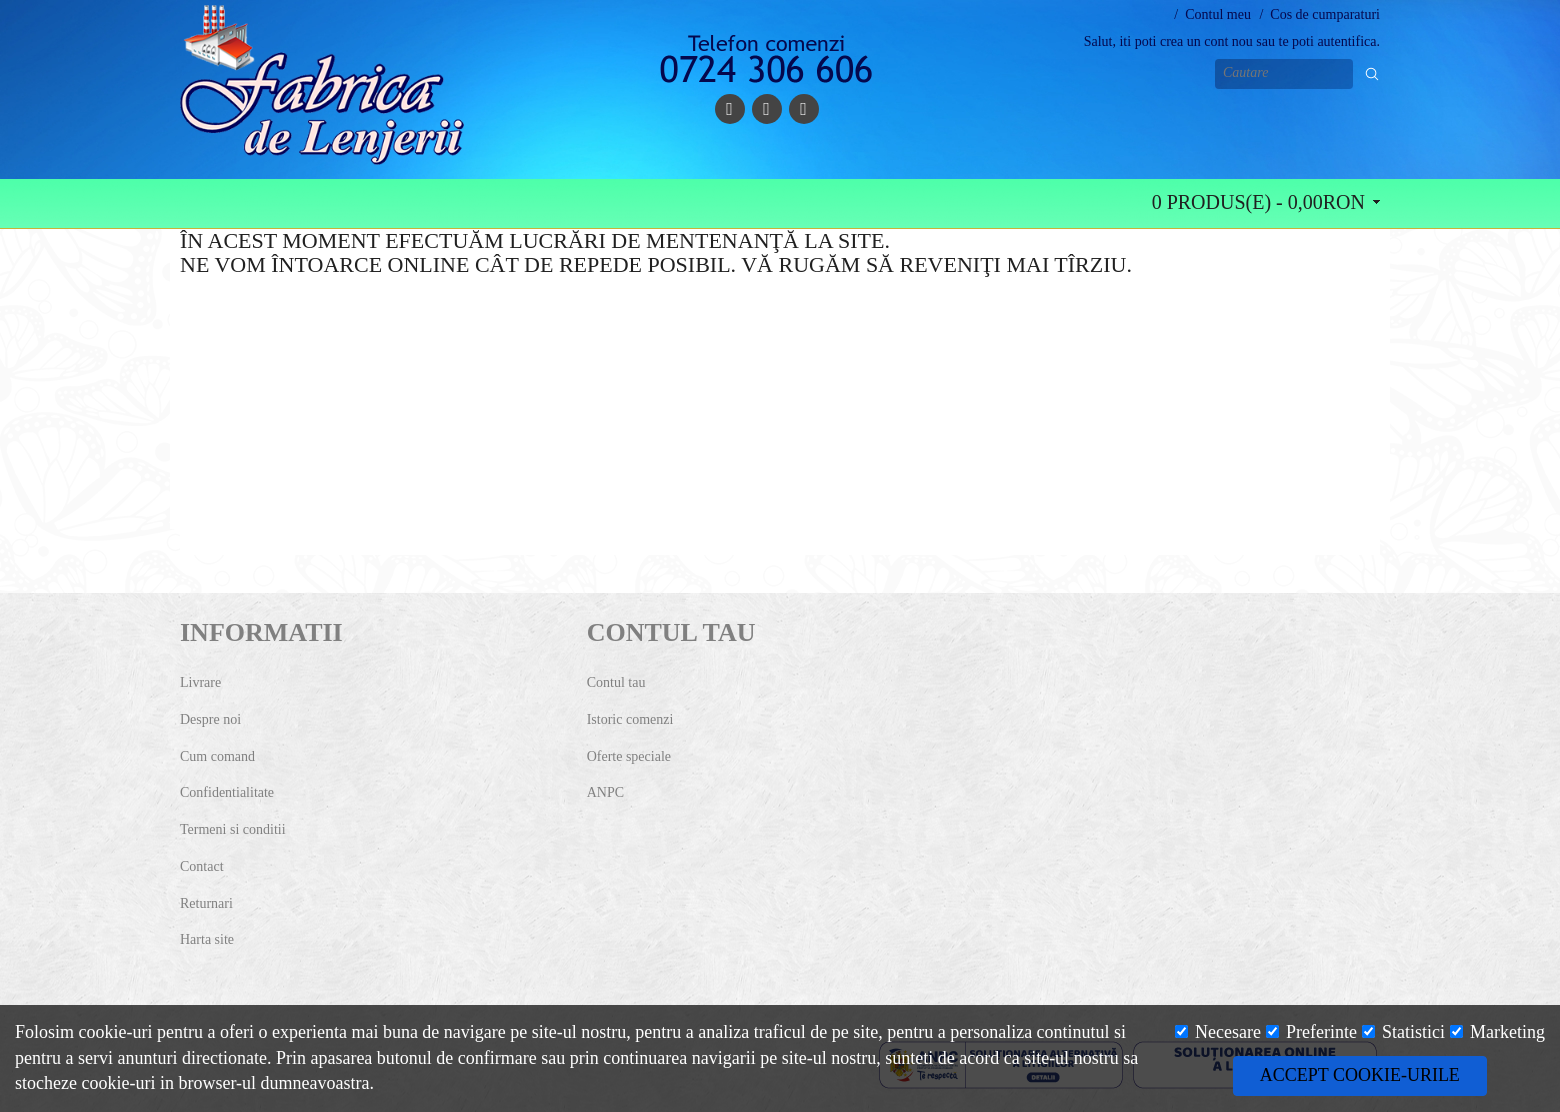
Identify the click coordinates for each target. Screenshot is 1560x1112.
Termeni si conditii (233, 829)
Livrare (200, 682)
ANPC (605, 792)
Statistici (1404, 1032)
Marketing (1497, 1032)
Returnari (206, 903)
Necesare (1218, 1032)
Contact (202, 866)
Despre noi (210, 719)
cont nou (1228, 41)
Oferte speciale (629, 756)
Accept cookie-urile (1360, 1075)
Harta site (207, 939)
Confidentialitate (227, 792)
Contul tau (616, 682)
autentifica (1346, 41)
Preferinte (1311, 1032)
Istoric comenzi (630, 719)
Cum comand (217, 756)
